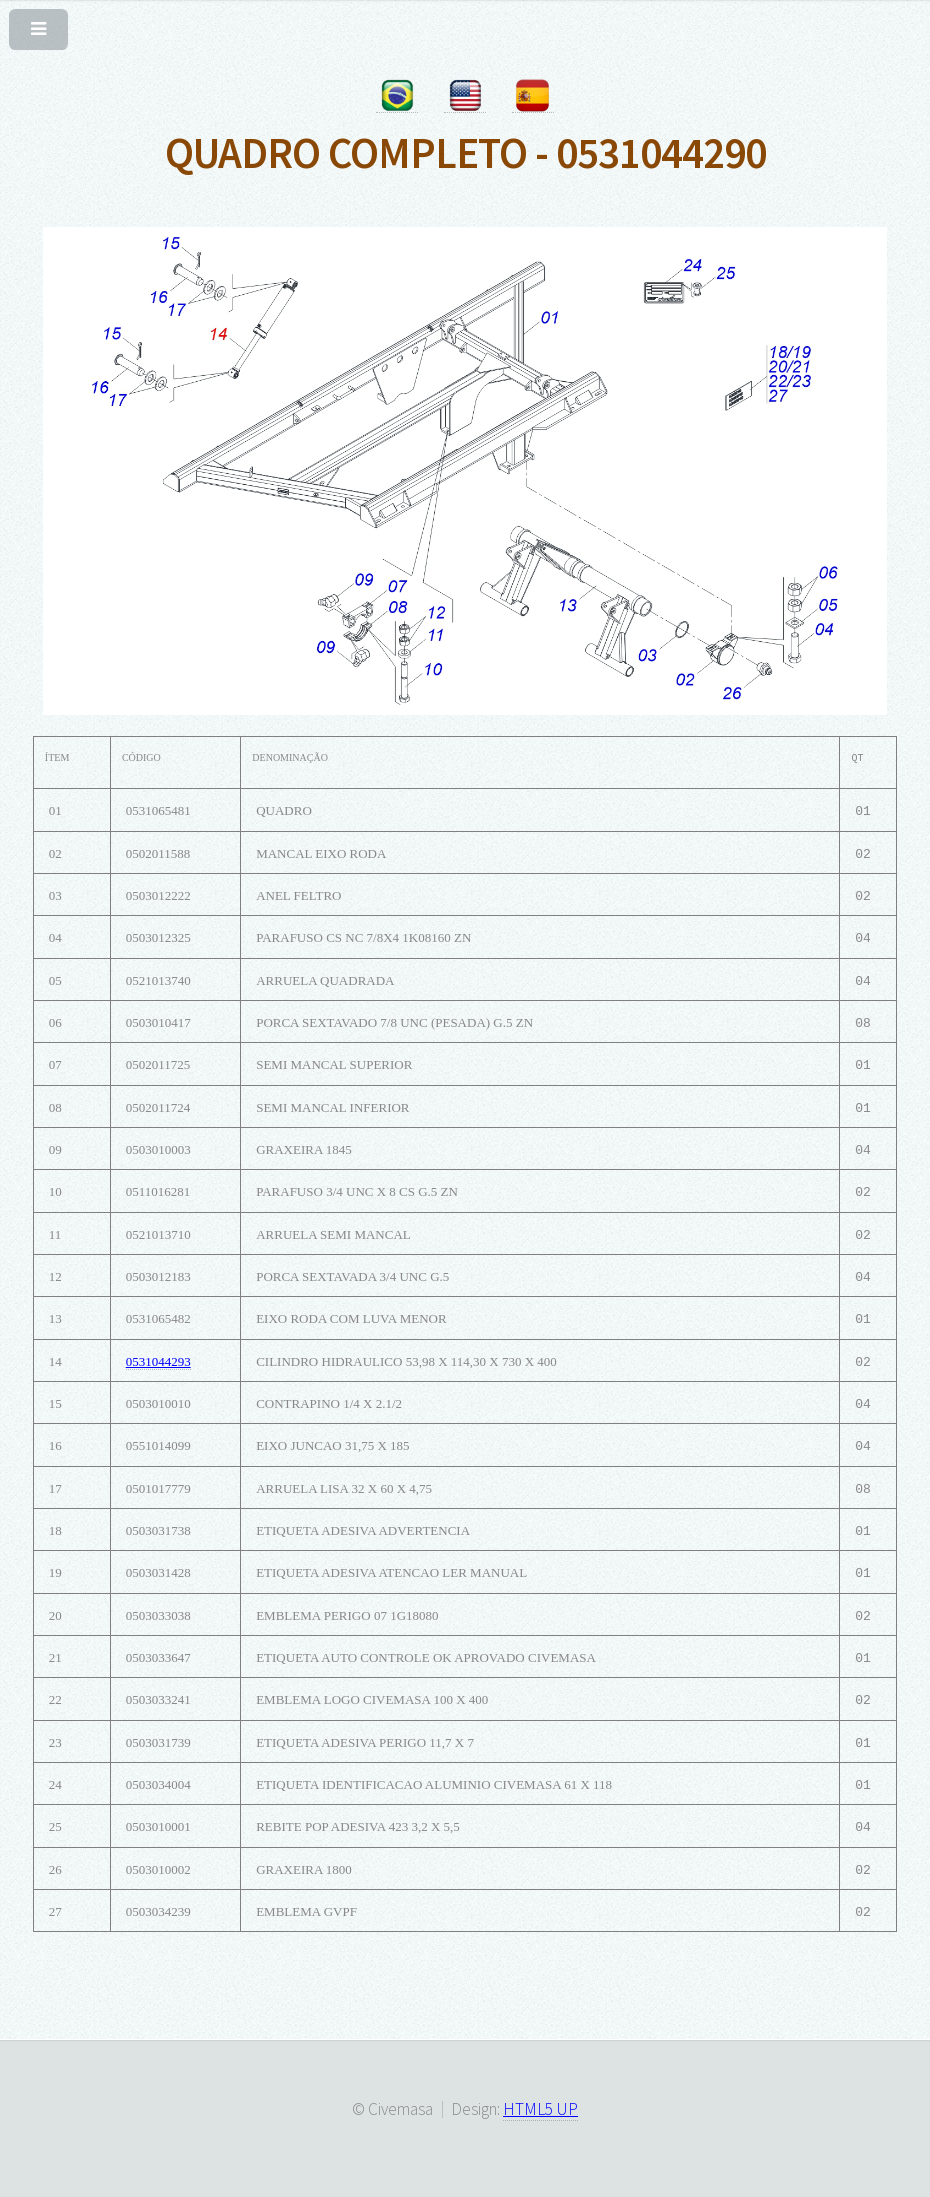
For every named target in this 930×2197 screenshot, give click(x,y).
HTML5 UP (540, 2109)
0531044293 (158, 1361)
